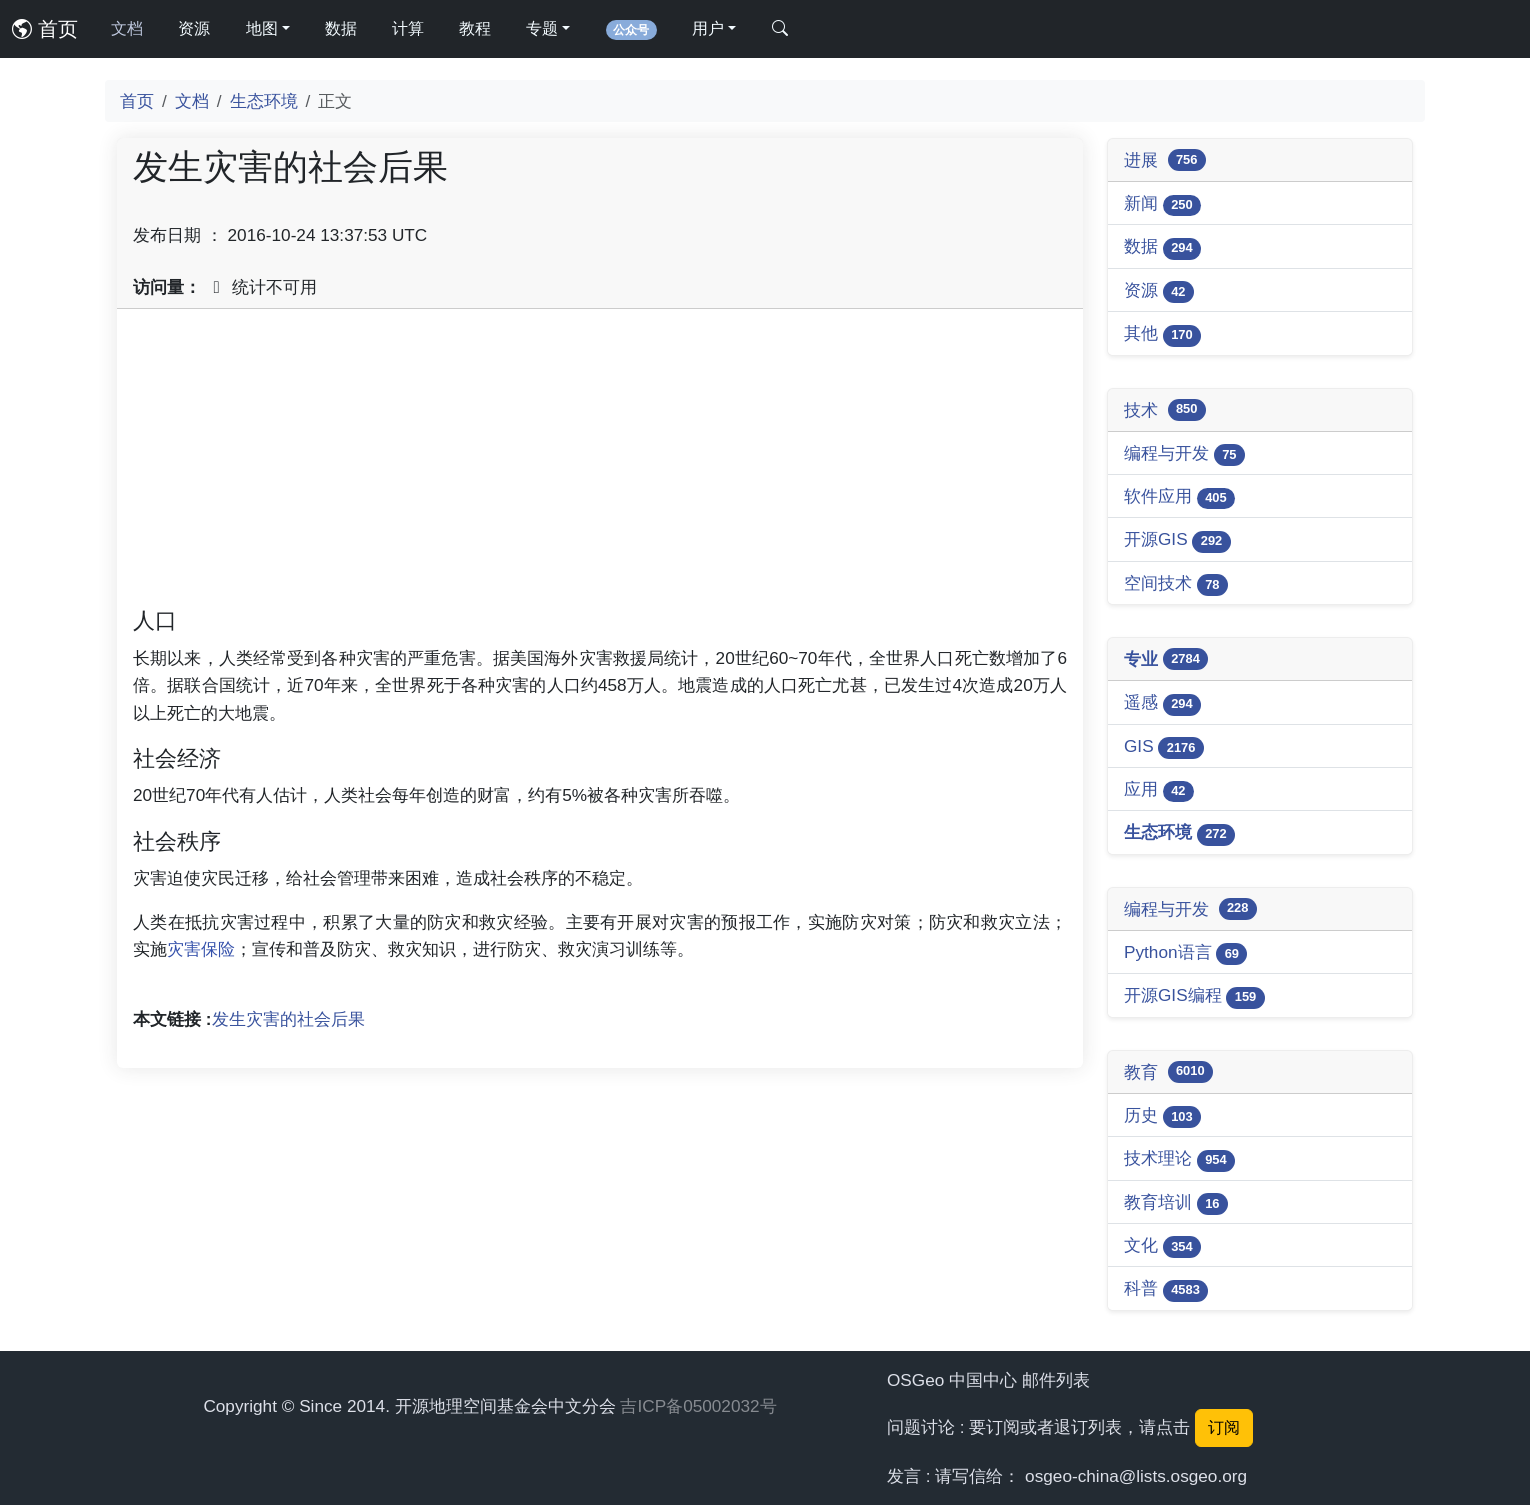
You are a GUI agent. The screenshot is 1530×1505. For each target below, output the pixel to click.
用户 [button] (708, 28)
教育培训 (1176, 1203)
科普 (1166, 1289)
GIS (1164, 747)
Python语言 (1185, 953)
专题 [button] (542, 28)
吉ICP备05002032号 (698, 1406)
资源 (194, 28)
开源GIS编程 (1194, 996)
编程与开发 (1184, 454)
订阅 (1224, 1427)
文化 (1162, 1246)
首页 (45, 29)
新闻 (1162, 204)
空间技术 (1176, 584)
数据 (341, 28)
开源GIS (1177, 540)
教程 (475, 28)
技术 (1165, 410)
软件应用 (1179, 497)
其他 (1162, 334)
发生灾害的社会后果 (288, 1019)
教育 (1168, 1072)
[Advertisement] (600, 465)
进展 (1165, 160)
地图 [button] (262, 28)
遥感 (1162, 703)
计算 (408, 28)
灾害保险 (201, 949)
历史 (1162, 1116)
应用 (1159, 790)
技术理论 (1179, 1159)
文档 (127, 28)
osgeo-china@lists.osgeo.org (1136, 1476)
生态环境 (264, 101)
